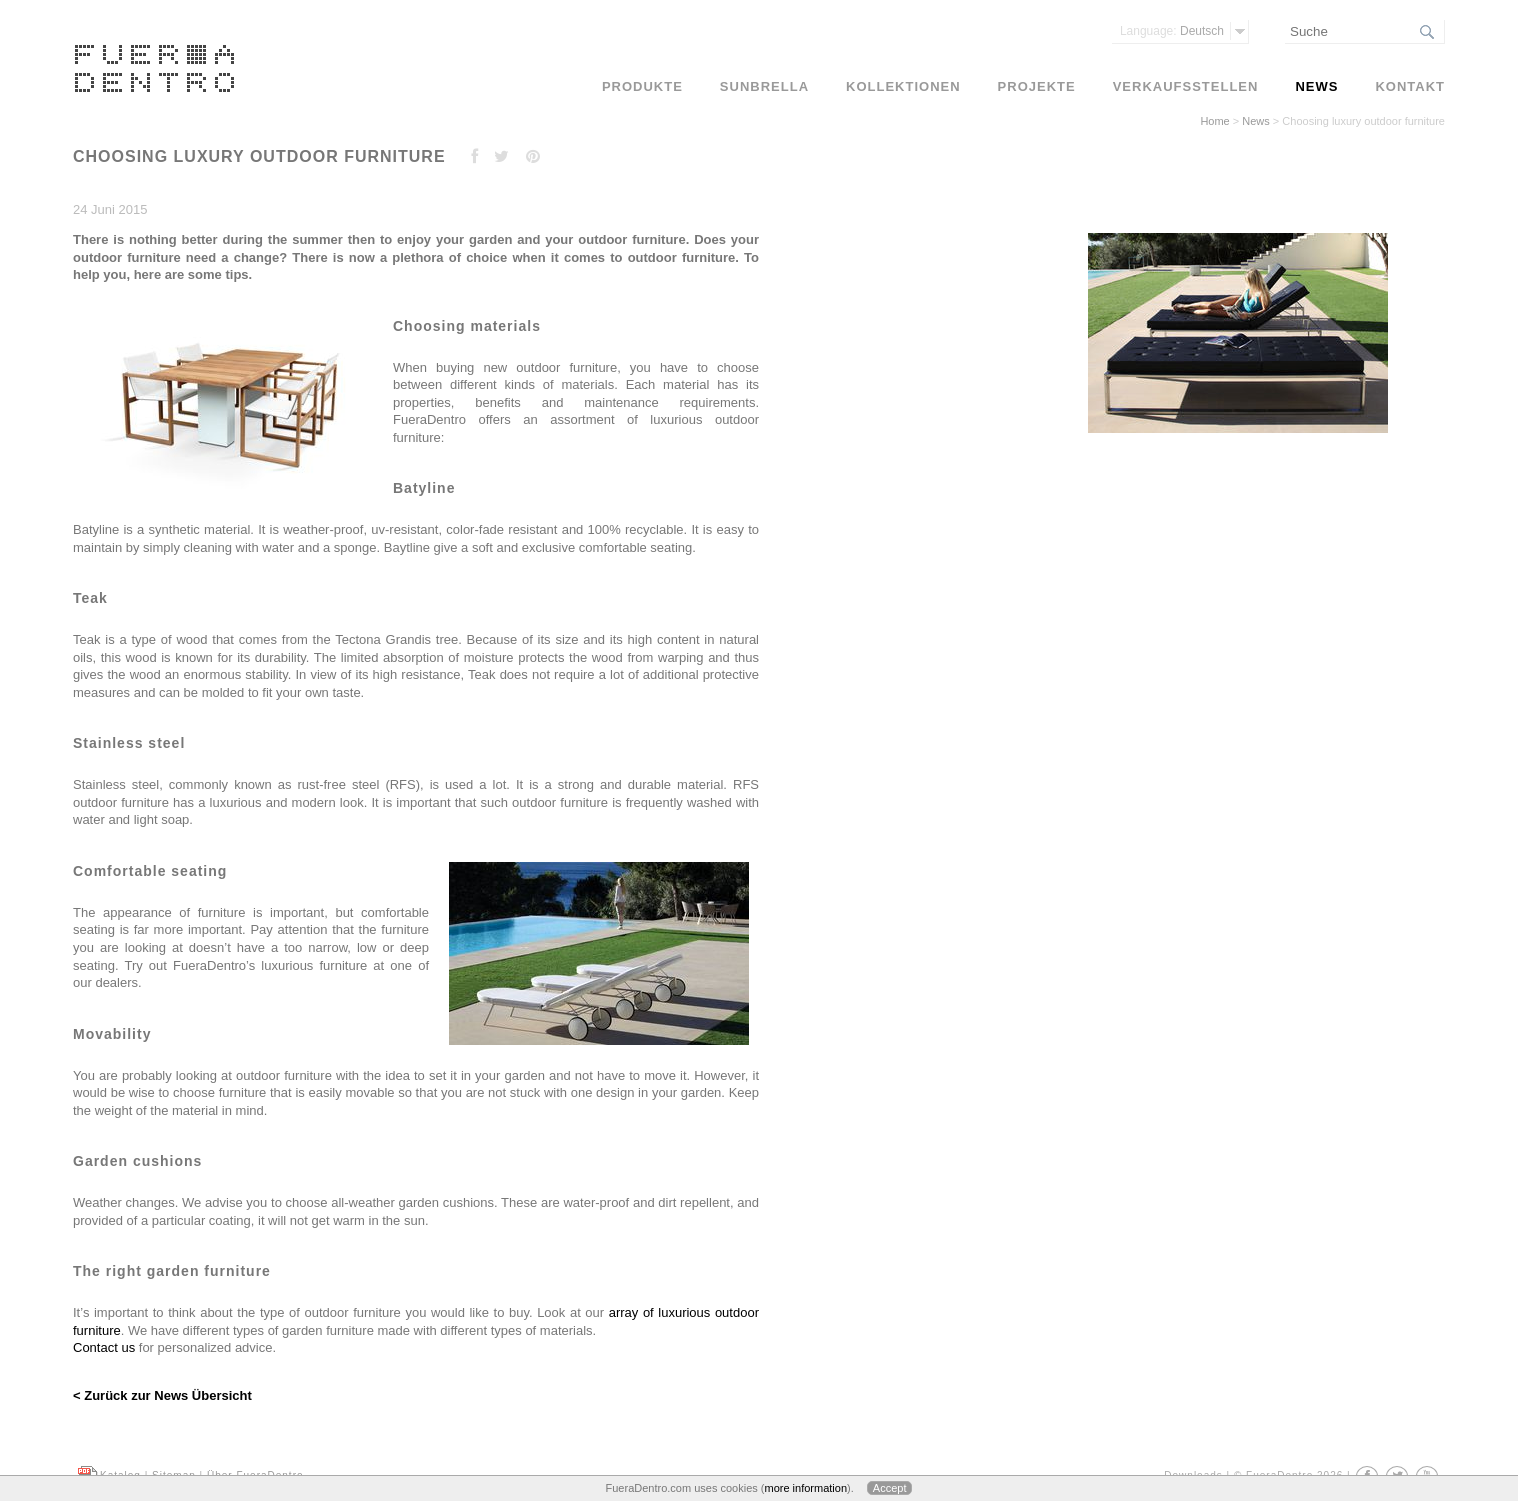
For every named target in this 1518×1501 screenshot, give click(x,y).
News (1256, 121)
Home (1214, 121)
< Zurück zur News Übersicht (162, 1395)
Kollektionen (903, 86)
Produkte (642, 86)
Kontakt (1410, 86)
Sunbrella (764, 86)
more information (805, 1488)
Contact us (104, 1347)
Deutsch (1172, 31)
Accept (890, 1488)
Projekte (1037, 86)
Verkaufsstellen (1186, 86)
